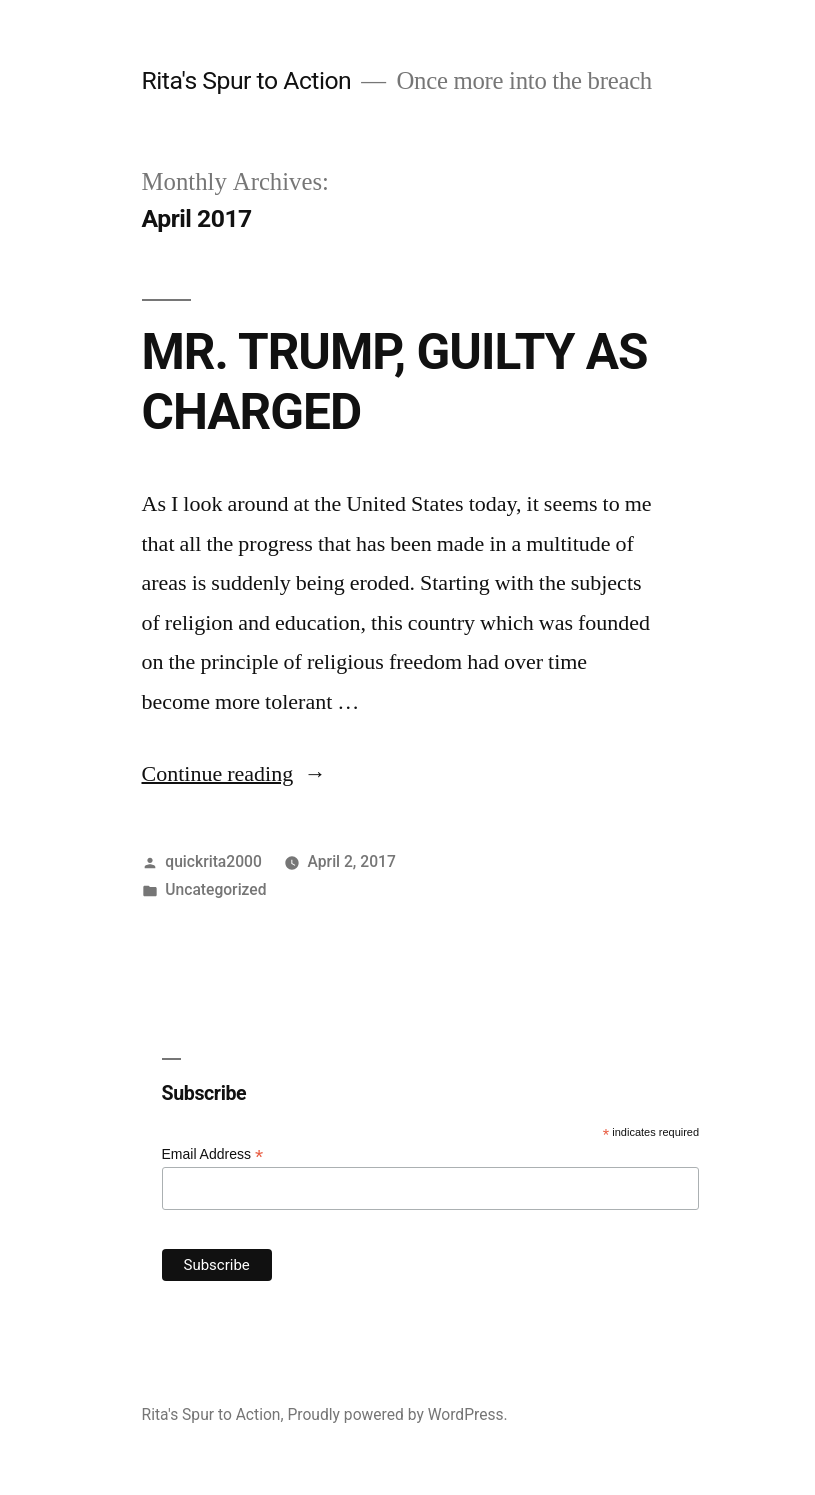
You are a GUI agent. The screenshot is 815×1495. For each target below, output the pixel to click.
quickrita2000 (213, 861)
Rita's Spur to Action (247, 80)
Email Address (213, 1154)
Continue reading (234, 774)
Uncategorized (215, 889)
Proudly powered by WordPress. (397, 1414)
